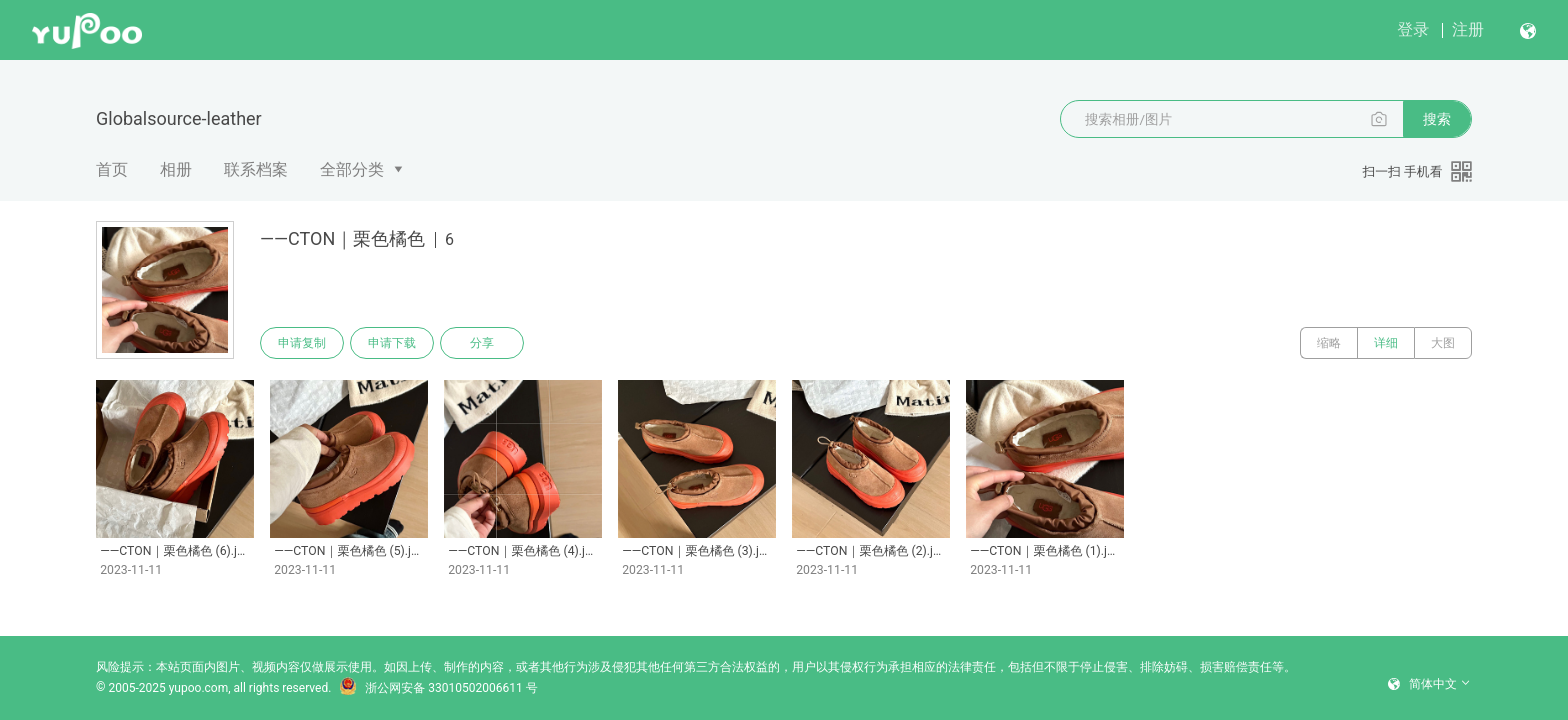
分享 (482, 343)
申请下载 (392, 343)
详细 (1386, 343)
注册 (1468, 29)
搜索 (1437, 119)
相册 (176, 169)
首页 (112, 169)
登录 (1413, 29)
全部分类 (352, 169)
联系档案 (256, 169)
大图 (1443, 343)
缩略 (1329, 343)
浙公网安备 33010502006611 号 (438, 688)
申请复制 (302, 343)
